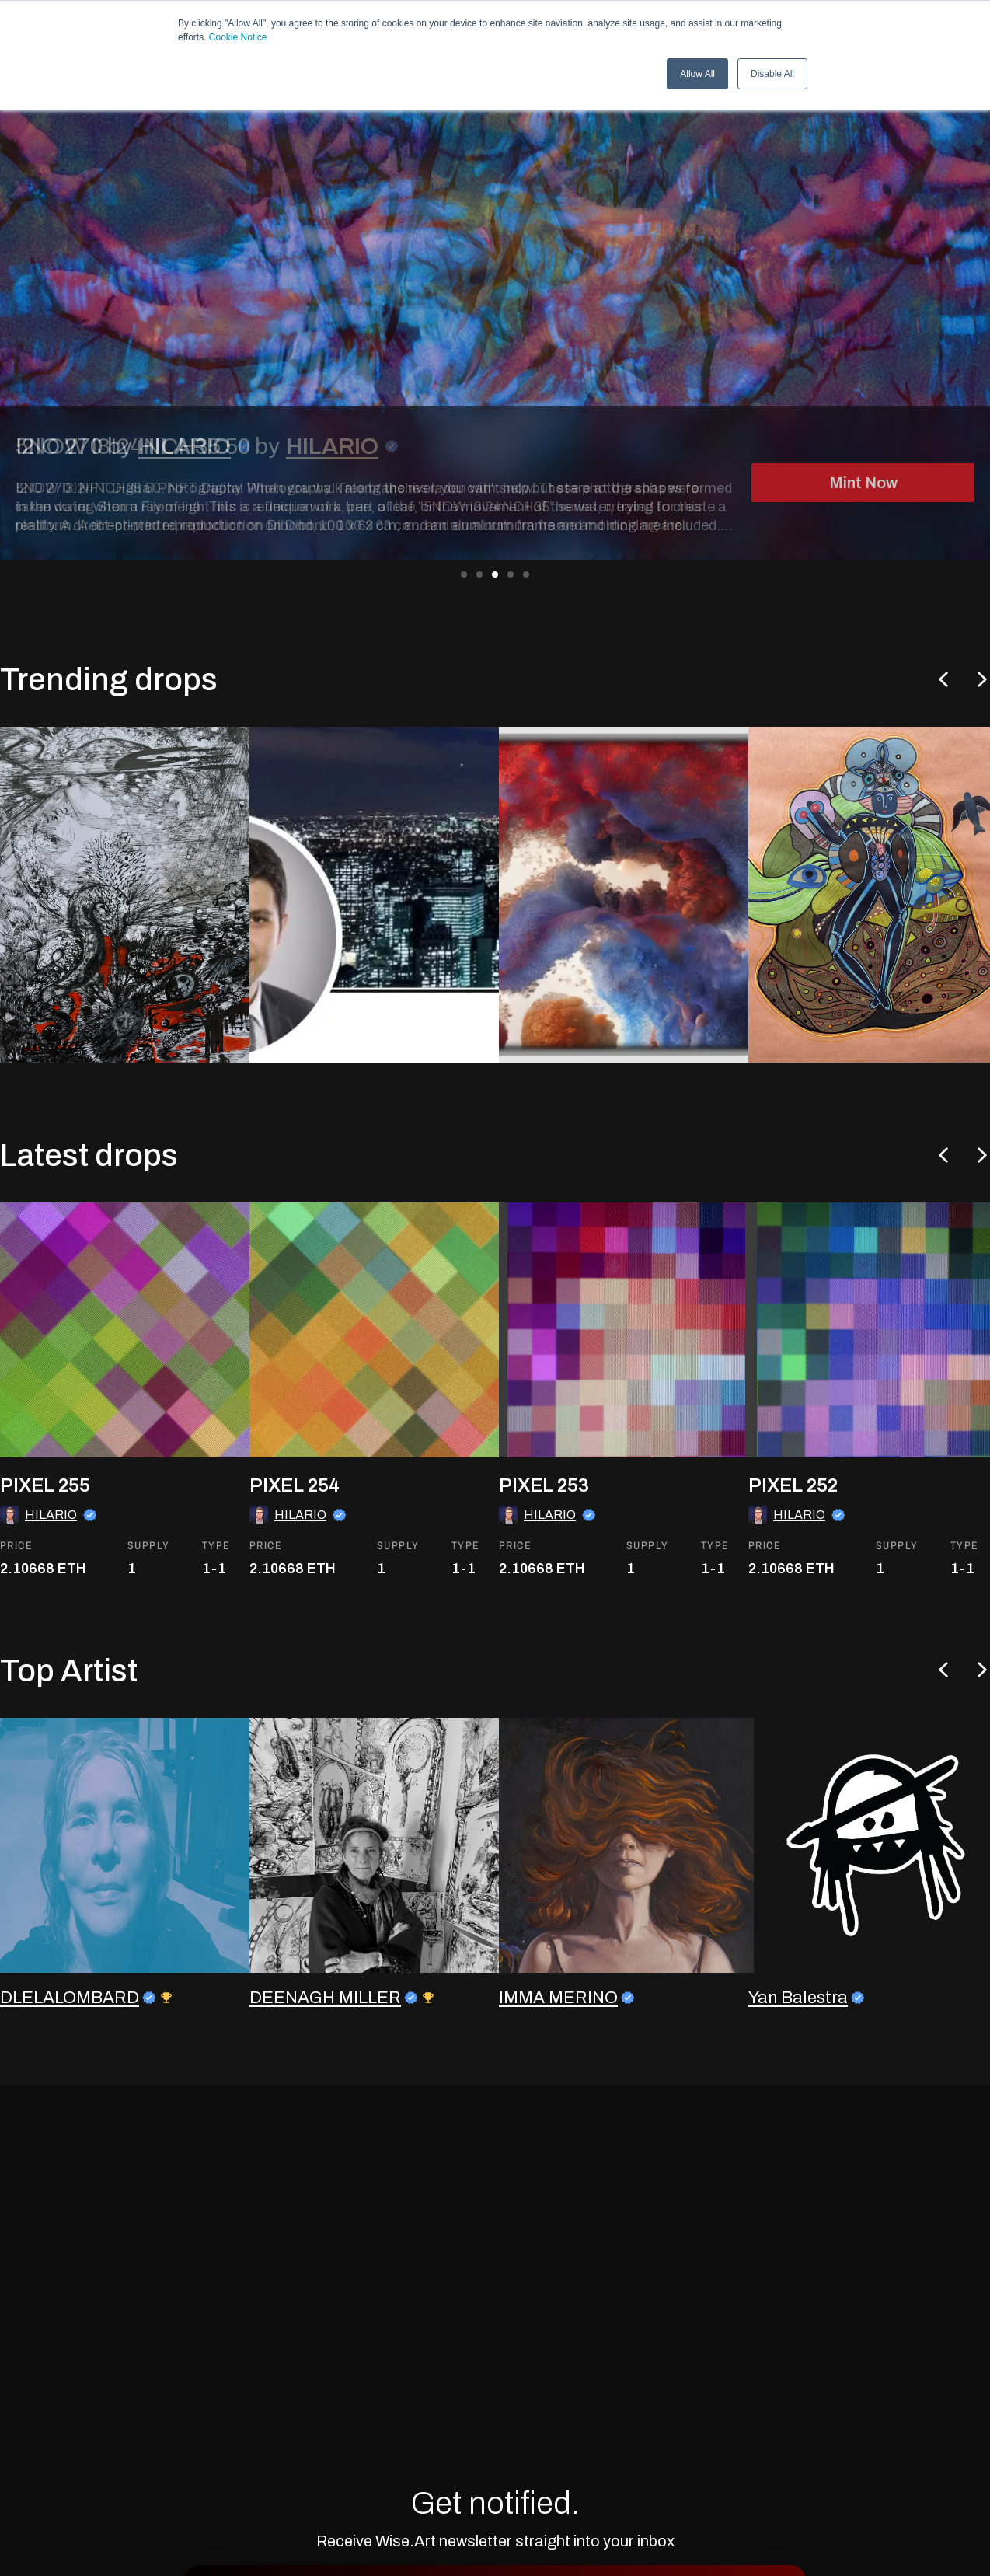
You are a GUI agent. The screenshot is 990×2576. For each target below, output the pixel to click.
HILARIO (332, 446)
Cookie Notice (238, 37)
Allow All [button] (697, 73)
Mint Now (863, 482)
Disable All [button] (772, 73)
